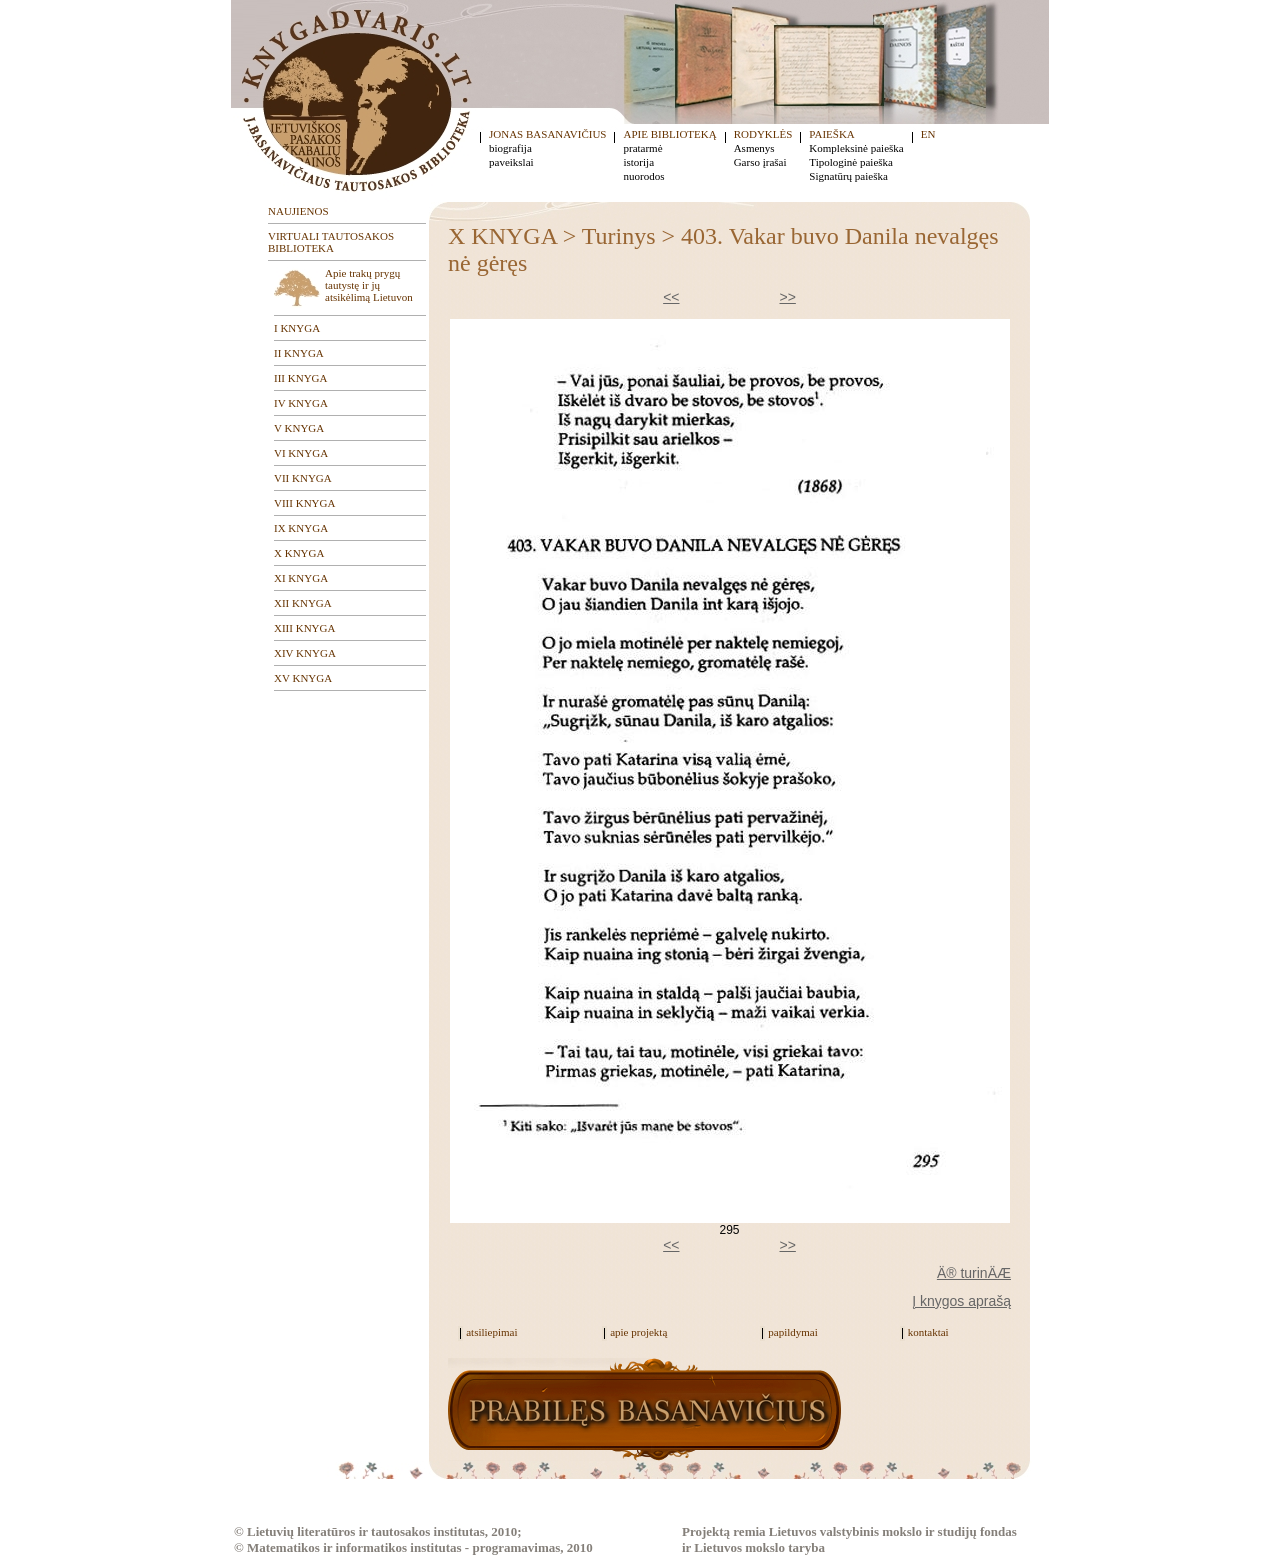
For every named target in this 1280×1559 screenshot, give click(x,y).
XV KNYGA (303, 678)
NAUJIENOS (298, 211)
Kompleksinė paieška (856, 148)
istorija (638, 162)
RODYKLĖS (763, 134)
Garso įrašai (760, 162)
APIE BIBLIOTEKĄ (669, 134)
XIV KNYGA (305, 653)
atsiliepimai (491, 1332)
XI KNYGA (301, 578)
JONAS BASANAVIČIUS (547, 134)
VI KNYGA (301, 453)
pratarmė (642, 148)
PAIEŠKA (831, 134)
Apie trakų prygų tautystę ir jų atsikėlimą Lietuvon (369, 285)
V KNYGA (299, 428)
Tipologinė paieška (851, 162)
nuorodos (643, 176)
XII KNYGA (303, 603)
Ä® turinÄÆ (974, 1273)
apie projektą (638, 1332)
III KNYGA (300, 378)
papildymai (793, 1332)
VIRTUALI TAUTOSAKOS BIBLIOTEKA (331, 242)
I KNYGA (297, 328)
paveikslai (511, 162)
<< (671, 297)
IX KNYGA (301, 528)
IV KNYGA (301, 403)
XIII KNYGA (304, 628)
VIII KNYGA (304, 503)
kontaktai (928, 1332)
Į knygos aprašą (961, 1301)
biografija (510, 148)
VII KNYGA (303, 478)
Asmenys (754, 148)
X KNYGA (299, 553)
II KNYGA (299, 353)
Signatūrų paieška (848, 176)
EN (928, 134)
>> (788, 297)
